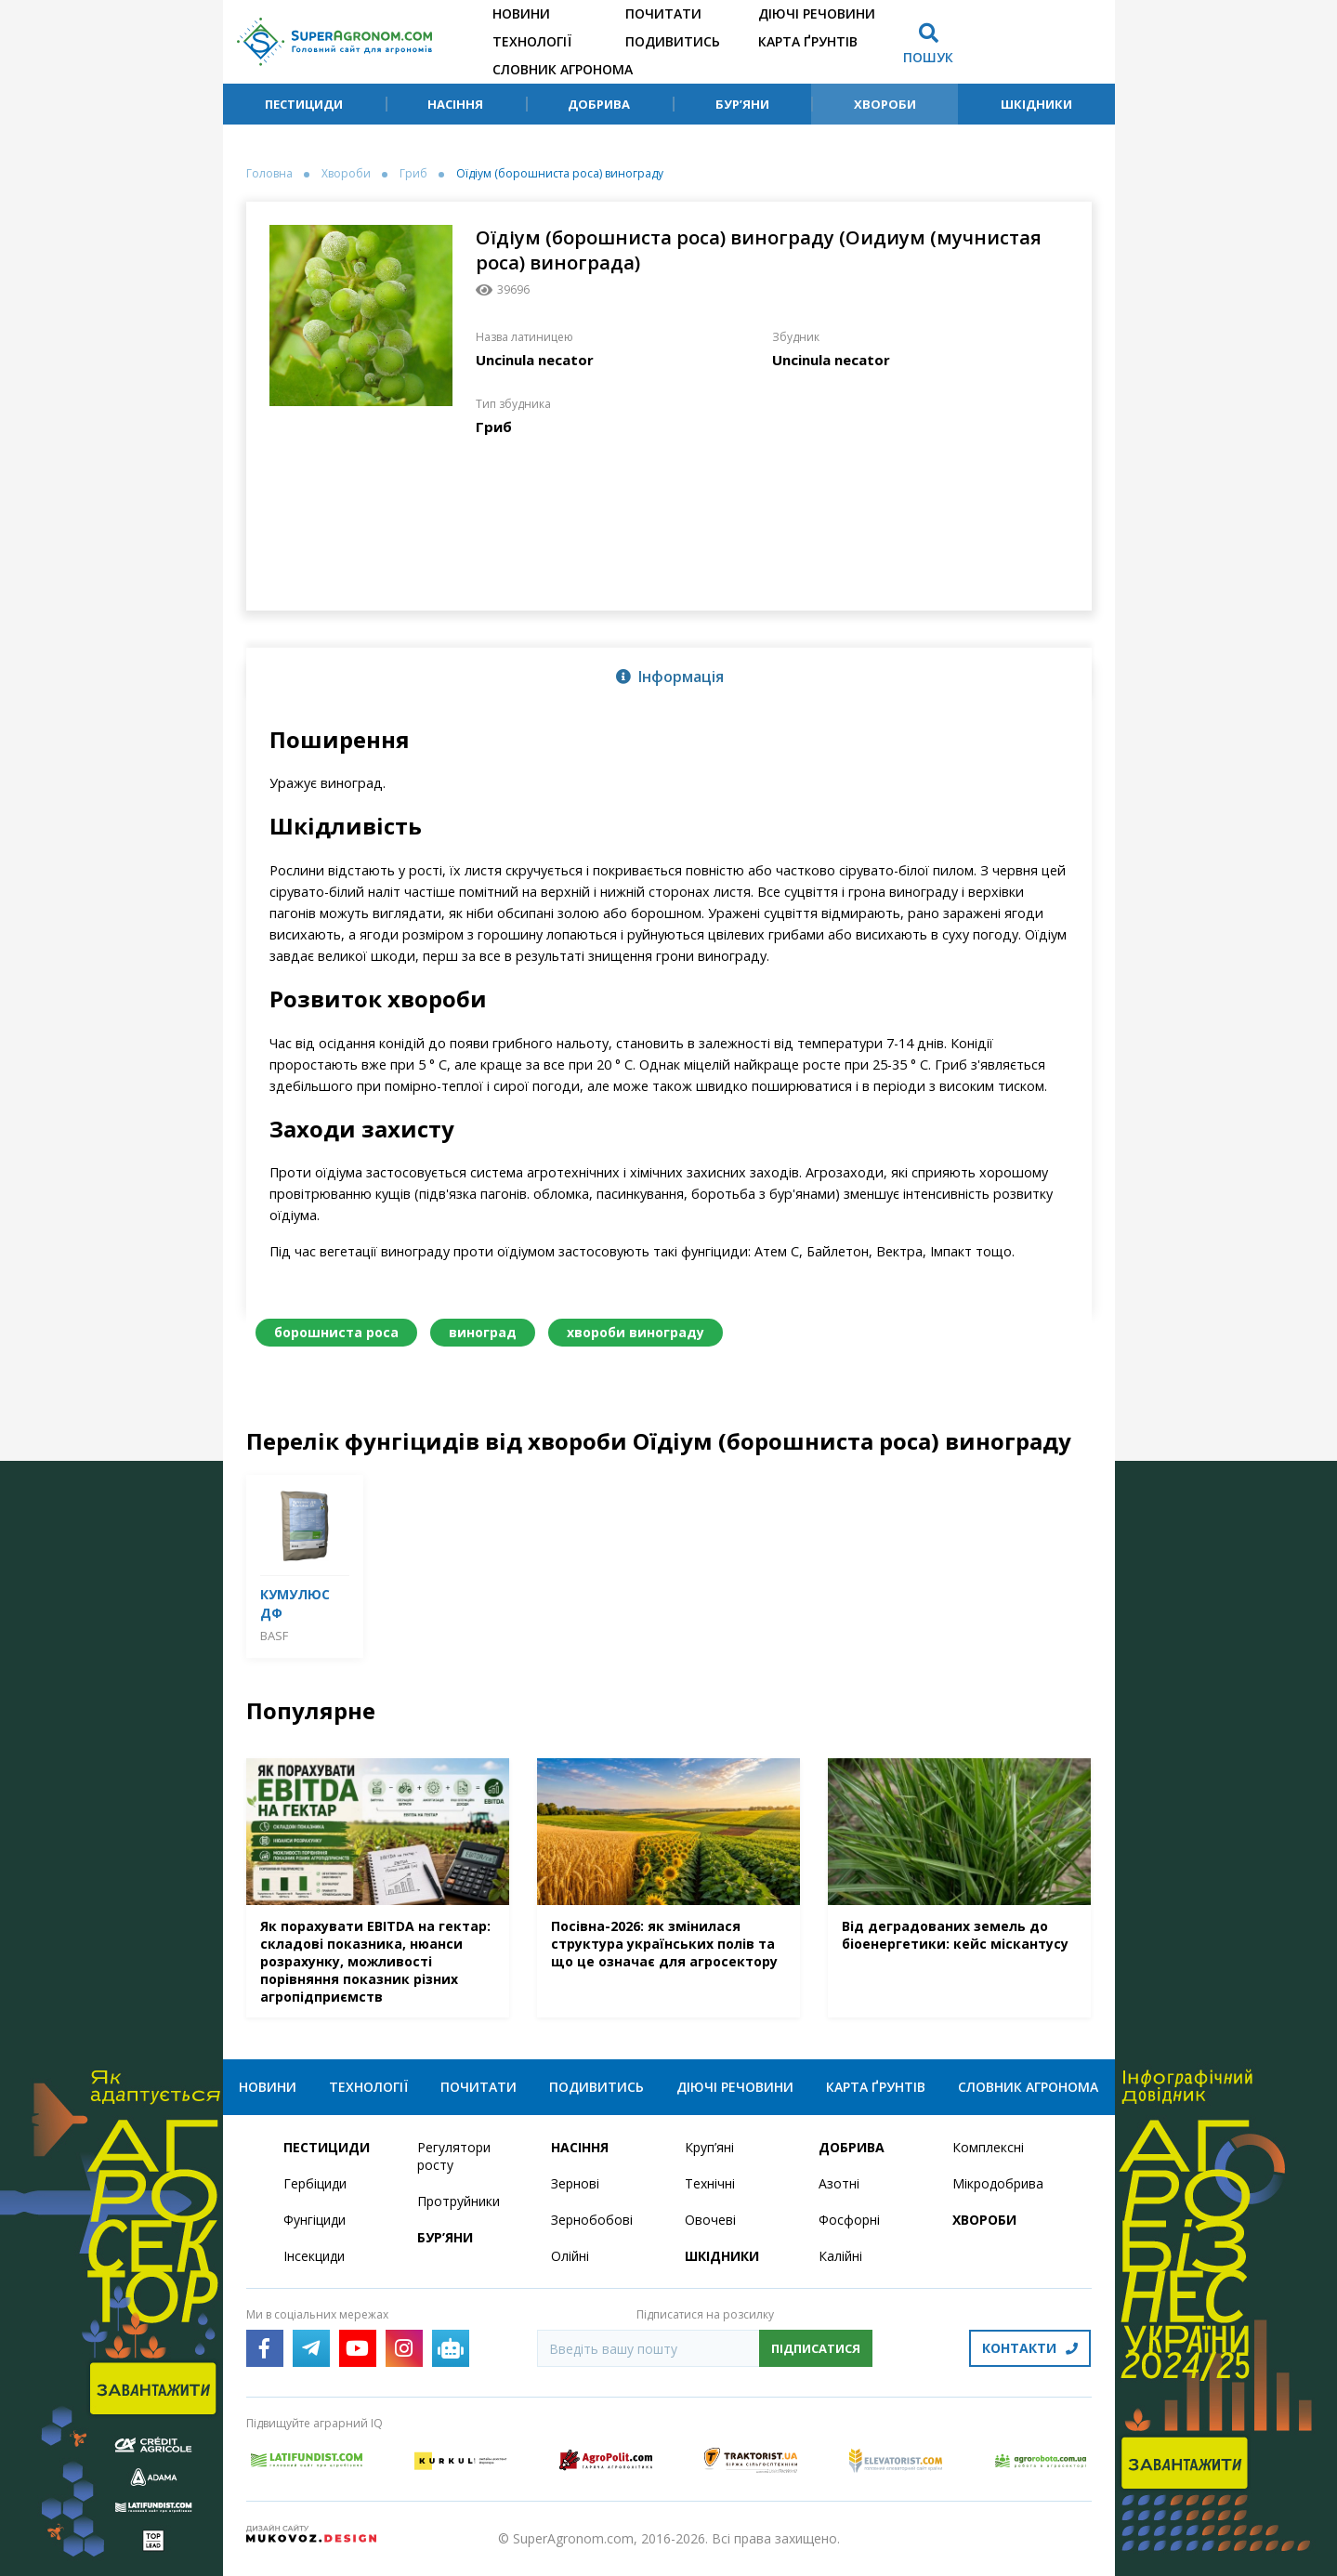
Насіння (455, 104)
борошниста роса (336, 1332)
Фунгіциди (314, 2219)
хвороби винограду (635, 1332)
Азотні (839, 2183)
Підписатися (815, 2348)
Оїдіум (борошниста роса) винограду (559, 173)
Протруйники (458, 2201)
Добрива (599, 104)
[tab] (669, 675)
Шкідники (1036, 104)
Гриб (413, 173)
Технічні (710, 2183)
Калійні (840, 2256)
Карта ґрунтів (808, 41)
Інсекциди (314, 2256)
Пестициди (304, 104)
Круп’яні (709, 2147)
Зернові (575, 2183)
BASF (274, 1635)
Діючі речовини (816, 13)
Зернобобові (592, 2219)
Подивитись (672, 41)
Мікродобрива (997, 2183)
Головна (269, 173)
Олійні (570, 2256)
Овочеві (710, 2219)
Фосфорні (849, 2219)
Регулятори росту (454, 2156)
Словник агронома (562, 69)
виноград (483, 1332)
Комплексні (988, 2147)
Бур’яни (742, 104)
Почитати (663, 13)
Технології (531, 41)
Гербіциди (315, 2183)
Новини (521, 13)
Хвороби (885, 104)
